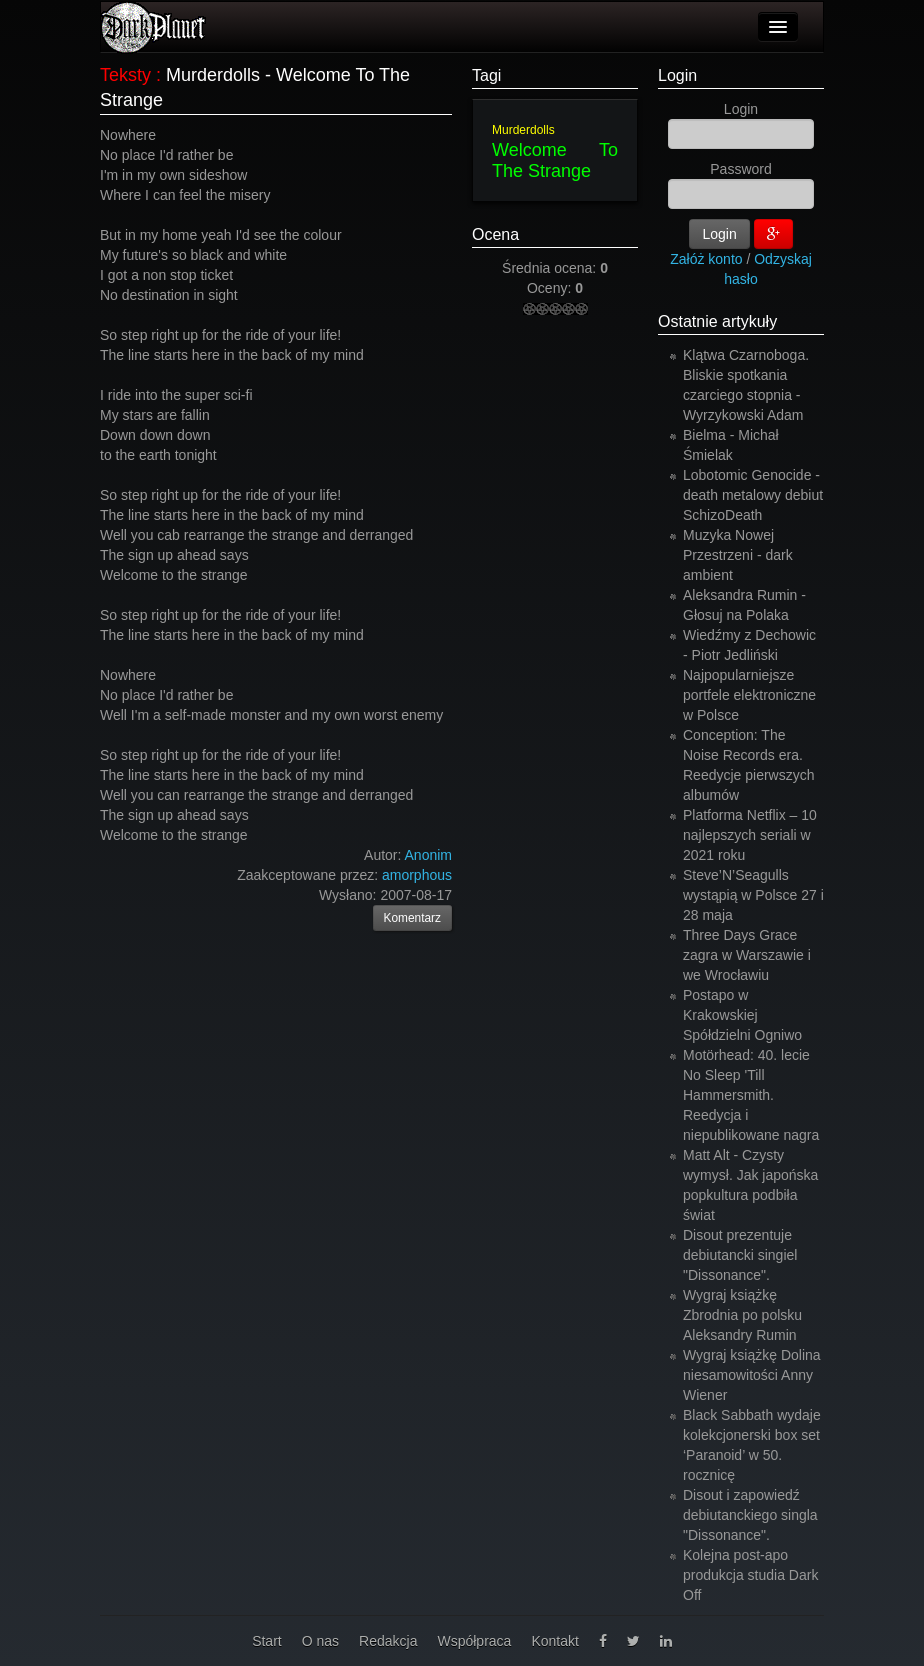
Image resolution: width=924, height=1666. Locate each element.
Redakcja (388, 1641)
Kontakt (554, 1641)
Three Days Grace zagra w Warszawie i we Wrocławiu (747, 955)
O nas (320, 1641)
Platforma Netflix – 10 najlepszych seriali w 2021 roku (750, 835)
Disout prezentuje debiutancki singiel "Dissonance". (740, 1255)
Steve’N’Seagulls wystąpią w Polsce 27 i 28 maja (753, 895)
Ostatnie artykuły (717, 321)
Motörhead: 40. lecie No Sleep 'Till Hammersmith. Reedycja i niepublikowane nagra (751, 1095)
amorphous (417, 875)
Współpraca (474, 1641)
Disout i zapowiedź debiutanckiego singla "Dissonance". (750, 1515)
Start (267, 1641)
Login (677, 75)
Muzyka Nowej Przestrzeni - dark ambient (738, 555)
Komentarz (413, 918)
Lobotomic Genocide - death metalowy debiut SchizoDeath (753, 495)
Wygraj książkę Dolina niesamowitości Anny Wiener (752, 1375)
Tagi (486, 75)
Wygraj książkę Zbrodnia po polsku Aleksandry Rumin (742, 1315)
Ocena (495, 234)
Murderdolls (523, 130)
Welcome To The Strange (555, 160)
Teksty (125, 75)
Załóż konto (706, 259)
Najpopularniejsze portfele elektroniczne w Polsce (749, 695)
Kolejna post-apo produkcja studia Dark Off (750, 1575)
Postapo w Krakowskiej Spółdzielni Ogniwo (742, 1015)
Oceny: (551, 288)
